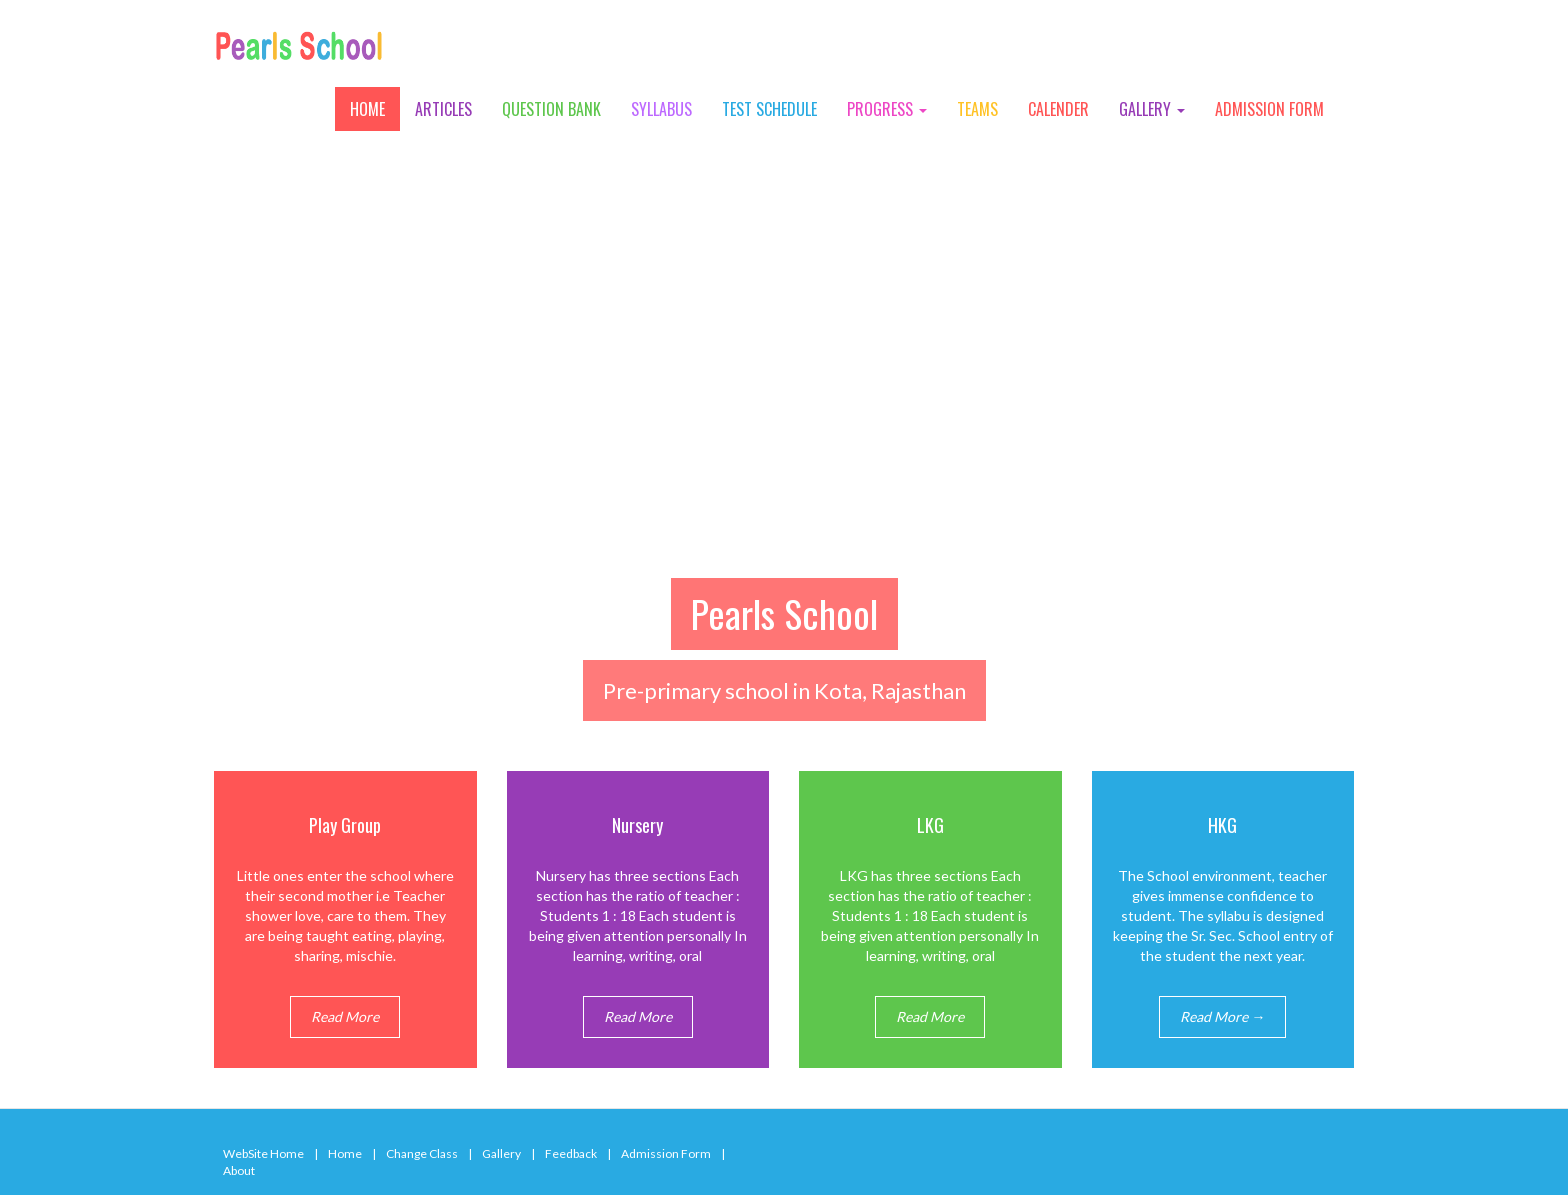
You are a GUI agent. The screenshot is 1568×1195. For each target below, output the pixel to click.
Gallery (1152, 109)
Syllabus (661, 109)
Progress (887, 109)
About (239, 1170)
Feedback (571, 1153)
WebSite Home (263, 1153)
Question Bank (551, 109)
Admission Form (1269, 109)
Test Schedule (769, 109)
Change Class (422, 1153)
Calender (1058, 109)
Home (367, 109)
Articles (443, 109)
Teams (977, 109)
